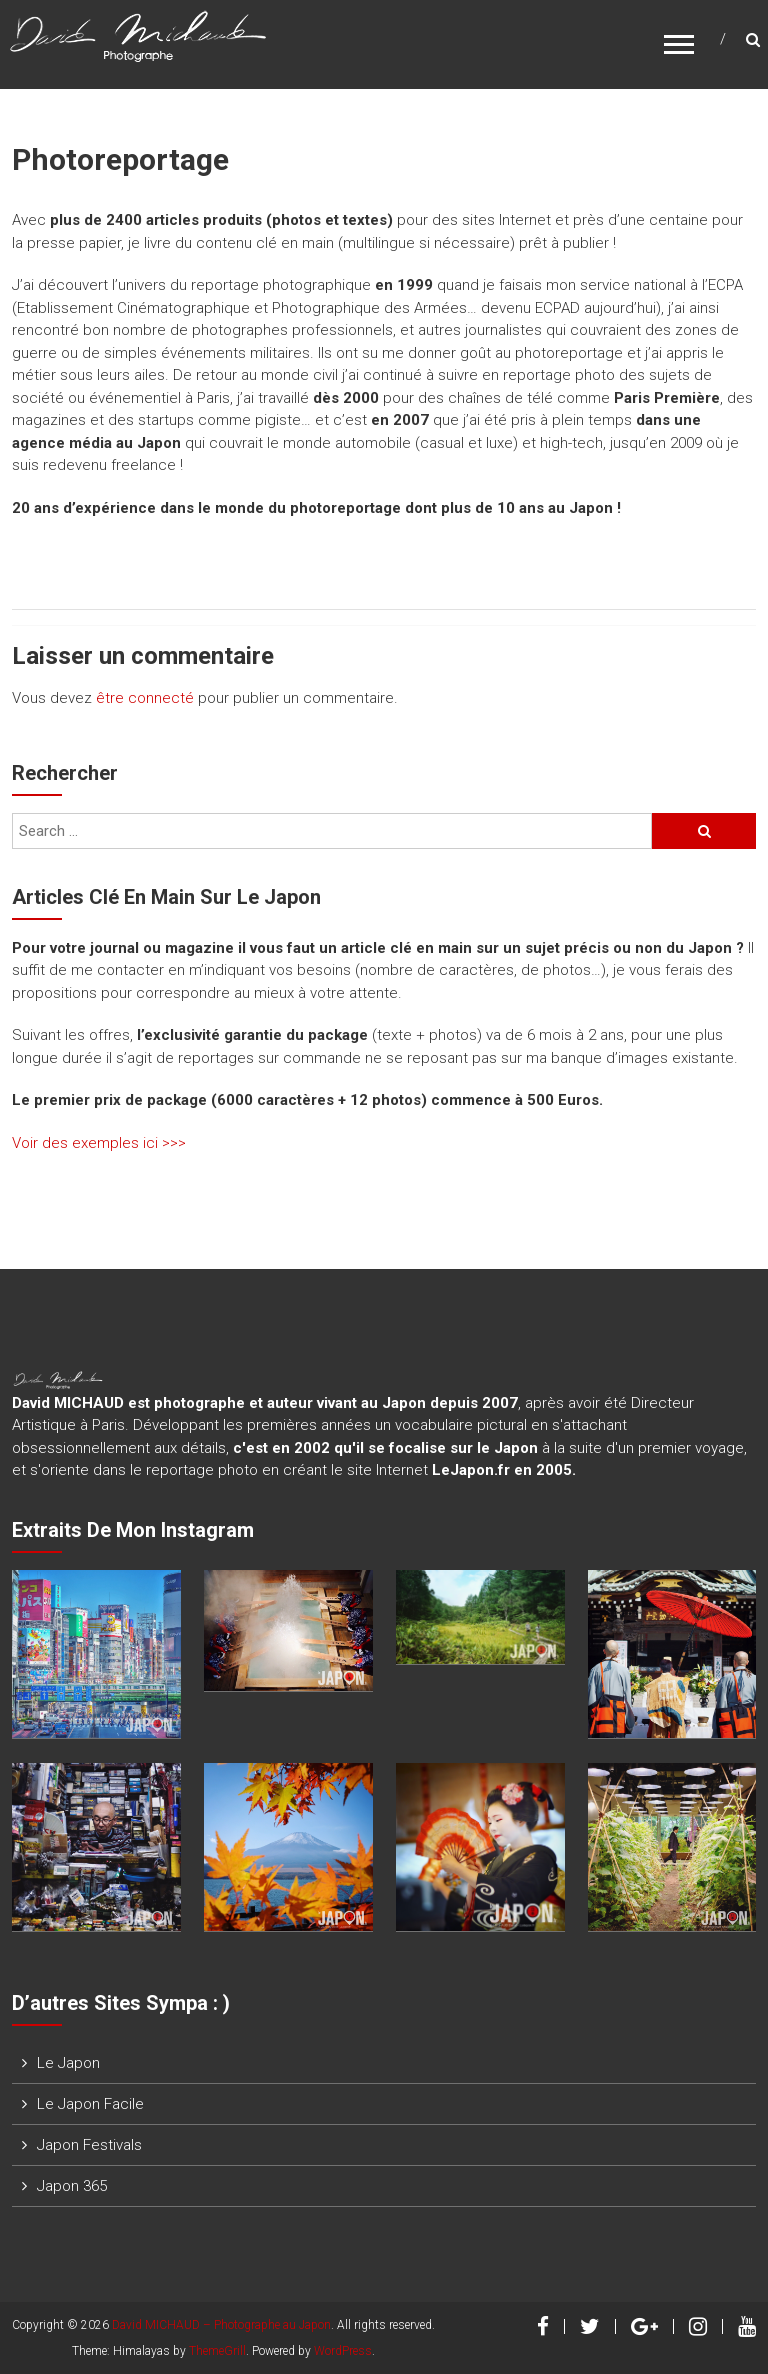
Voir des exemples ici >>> (99, 1143)
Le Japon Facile (90, 2104)
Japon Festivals (89, 2145)
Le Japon (68, 2063)
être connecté (145, 698)
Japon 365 (72, 2186)
